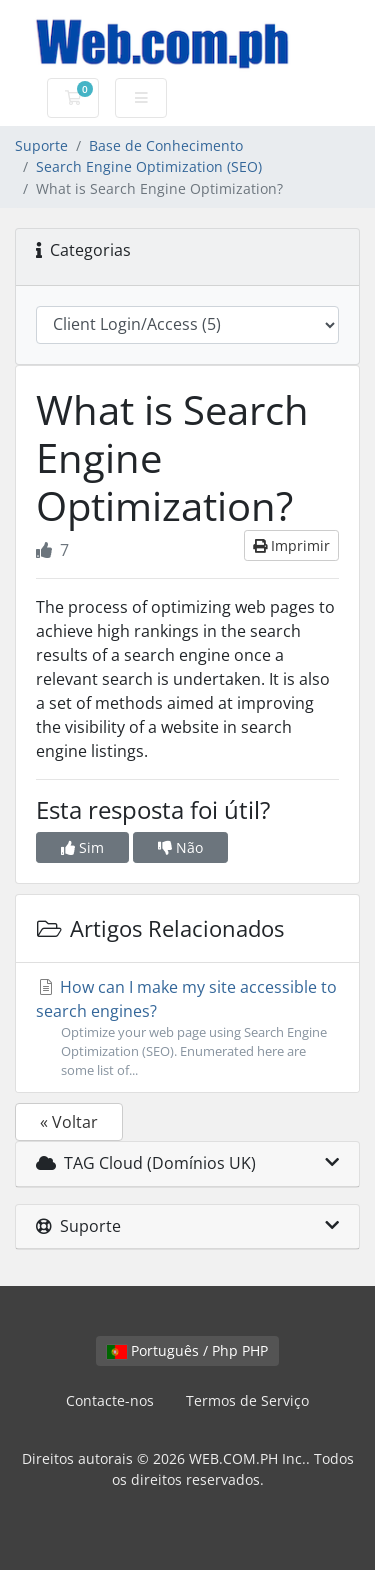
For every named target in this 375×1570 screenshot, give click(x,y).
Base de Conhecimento (166, 145)
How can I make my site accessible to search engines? (187, 1028)
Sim (82, 847)
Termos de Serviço (247, 1400)
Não (180, 847)
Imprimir (291, 545)
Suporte (41, 145)
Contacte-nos (110, 1400)
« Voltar (69, 1122)
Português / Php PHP (187, 1350)
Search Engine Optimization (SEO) (149, 166)
